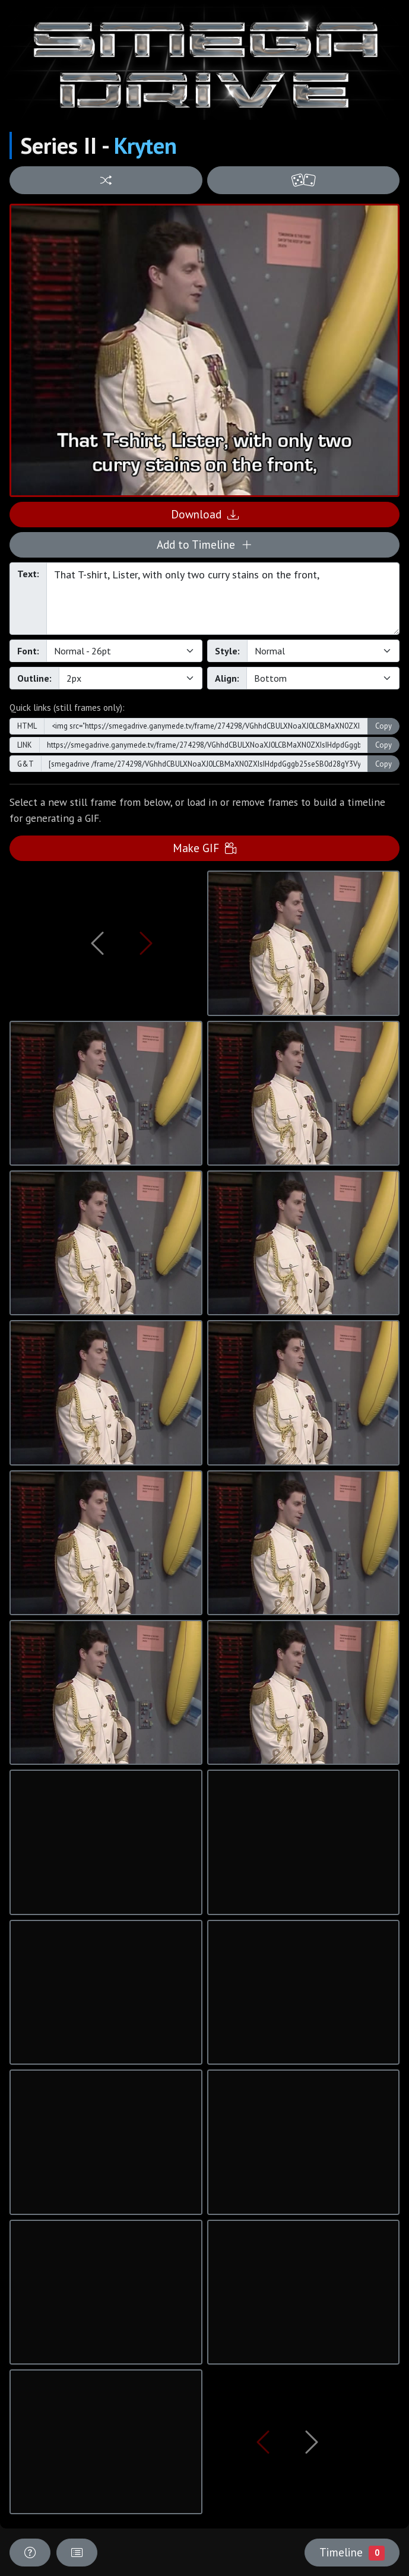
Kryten (145, 145)
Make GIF (204, 847)
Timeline (352, 2552)
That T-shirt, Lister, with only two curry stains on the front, (223, 598)
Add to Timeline (204, 544)
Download (205, 514)
